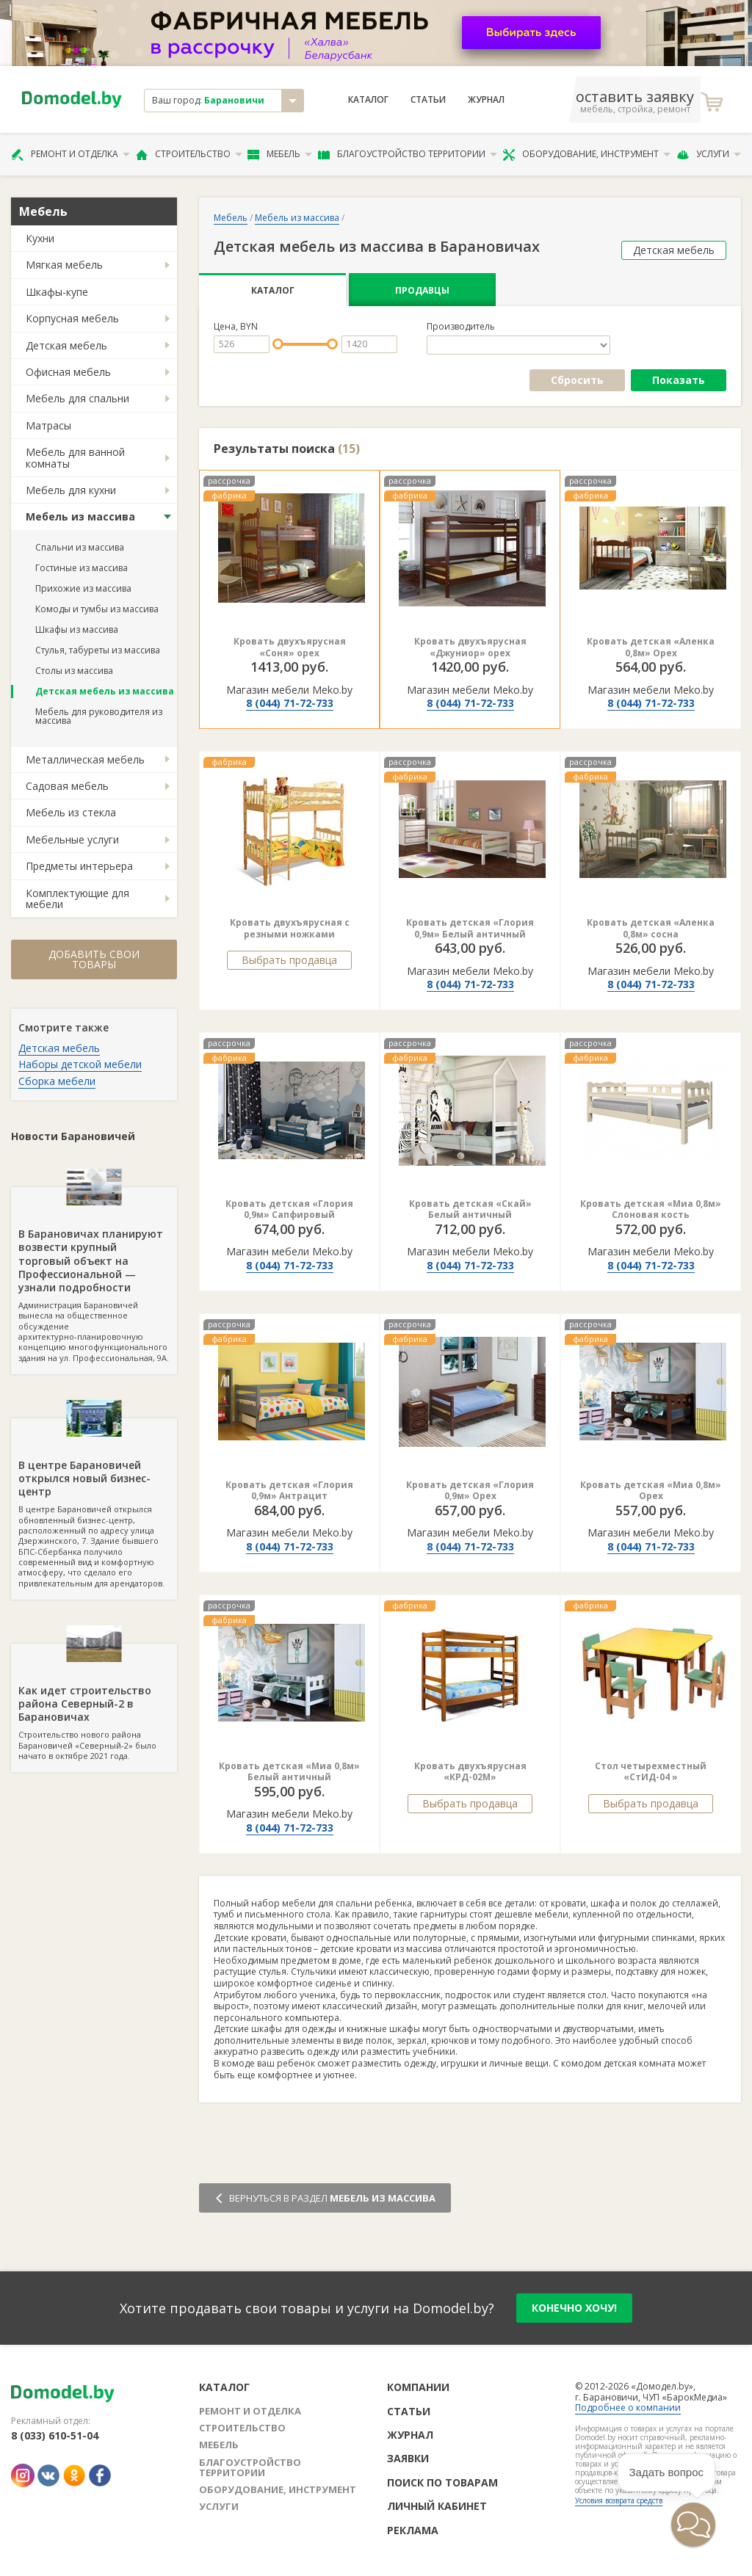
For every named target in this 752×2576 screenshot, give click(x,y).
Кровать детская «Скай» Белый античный (470, 1209)
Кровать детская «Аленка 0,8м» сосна (651, 928)
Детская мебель (66, 345)
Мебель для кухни (71, 490)
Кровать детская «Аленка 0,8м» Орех (651, 647)
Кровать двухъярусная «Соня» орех (290, 647)
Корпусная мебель (72, 318)
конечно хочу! (574, 2308)
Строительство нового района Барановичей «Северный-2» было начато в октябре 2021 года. (94, 1702)
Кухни (40, 238)
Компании (418, 2386)
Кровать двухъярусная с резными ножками (290, 928)
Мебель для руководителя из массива (98, 716)
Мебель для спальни (77, 398)
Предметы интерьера (79, 866)
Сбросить (577, 380)
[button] (693, 2525)
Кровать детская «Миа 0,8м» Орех (650, 1491)
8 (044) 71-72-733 (289, 703)
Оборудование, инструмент (586, 154)
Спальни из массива (79, 547)
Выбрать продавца (289, 960)
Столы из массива (74, 670)
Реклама (412, 2530)
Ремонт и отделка (70, 154)
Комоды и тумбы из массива (97, 609)
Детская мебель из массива (104, 691)
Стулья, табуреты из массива (97, 650)
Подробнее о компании (628, 2407)
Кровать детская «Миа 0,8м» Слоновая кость (650, 1209)
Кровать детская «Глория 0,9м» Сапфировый (289, 1209)
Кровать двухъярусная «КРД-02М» (470, 1772)
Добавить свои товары (94, 959)
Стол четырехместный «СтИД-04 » (650, 1772)
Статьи (428, 100)
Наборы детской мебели (80, 1064)
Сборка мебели (56, 1081)
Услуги (708, 154)
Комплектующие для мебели (77, 898)
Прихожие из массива (83, 588)
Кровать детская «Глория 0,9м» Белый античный (470, 928)
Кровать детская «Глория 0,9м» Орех (470, 1491)
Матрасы (48, 425)
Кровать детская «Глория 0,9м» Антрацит (289, 1491)
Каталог (368, 100)
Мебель (279, 154)
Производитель (461, 327)
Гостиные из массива (81, 568)
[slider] (277, 343)
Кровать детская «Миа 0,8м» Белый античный (289, 1772)
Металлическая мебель (85, 759)
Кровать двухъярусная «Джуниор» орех (470, 647)
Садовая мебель (67, 786)
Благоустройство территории (407, 154)
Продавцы (422, 290)
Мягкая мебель (64, 265)
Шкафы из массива (76, 629)
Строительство (189, 154)
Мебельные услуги (72, 839)
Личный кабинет (437, 2505)
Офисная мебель (68, 372)
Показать (678, 380)
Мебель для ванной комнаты (75, 457)
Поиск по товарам (442, 2482)
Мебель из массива (80, 516)
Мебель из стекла (71, 812)
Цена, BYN (236, 327)
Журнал (486, 100)
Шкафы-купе (57, 292)
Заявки (408, 2458)
